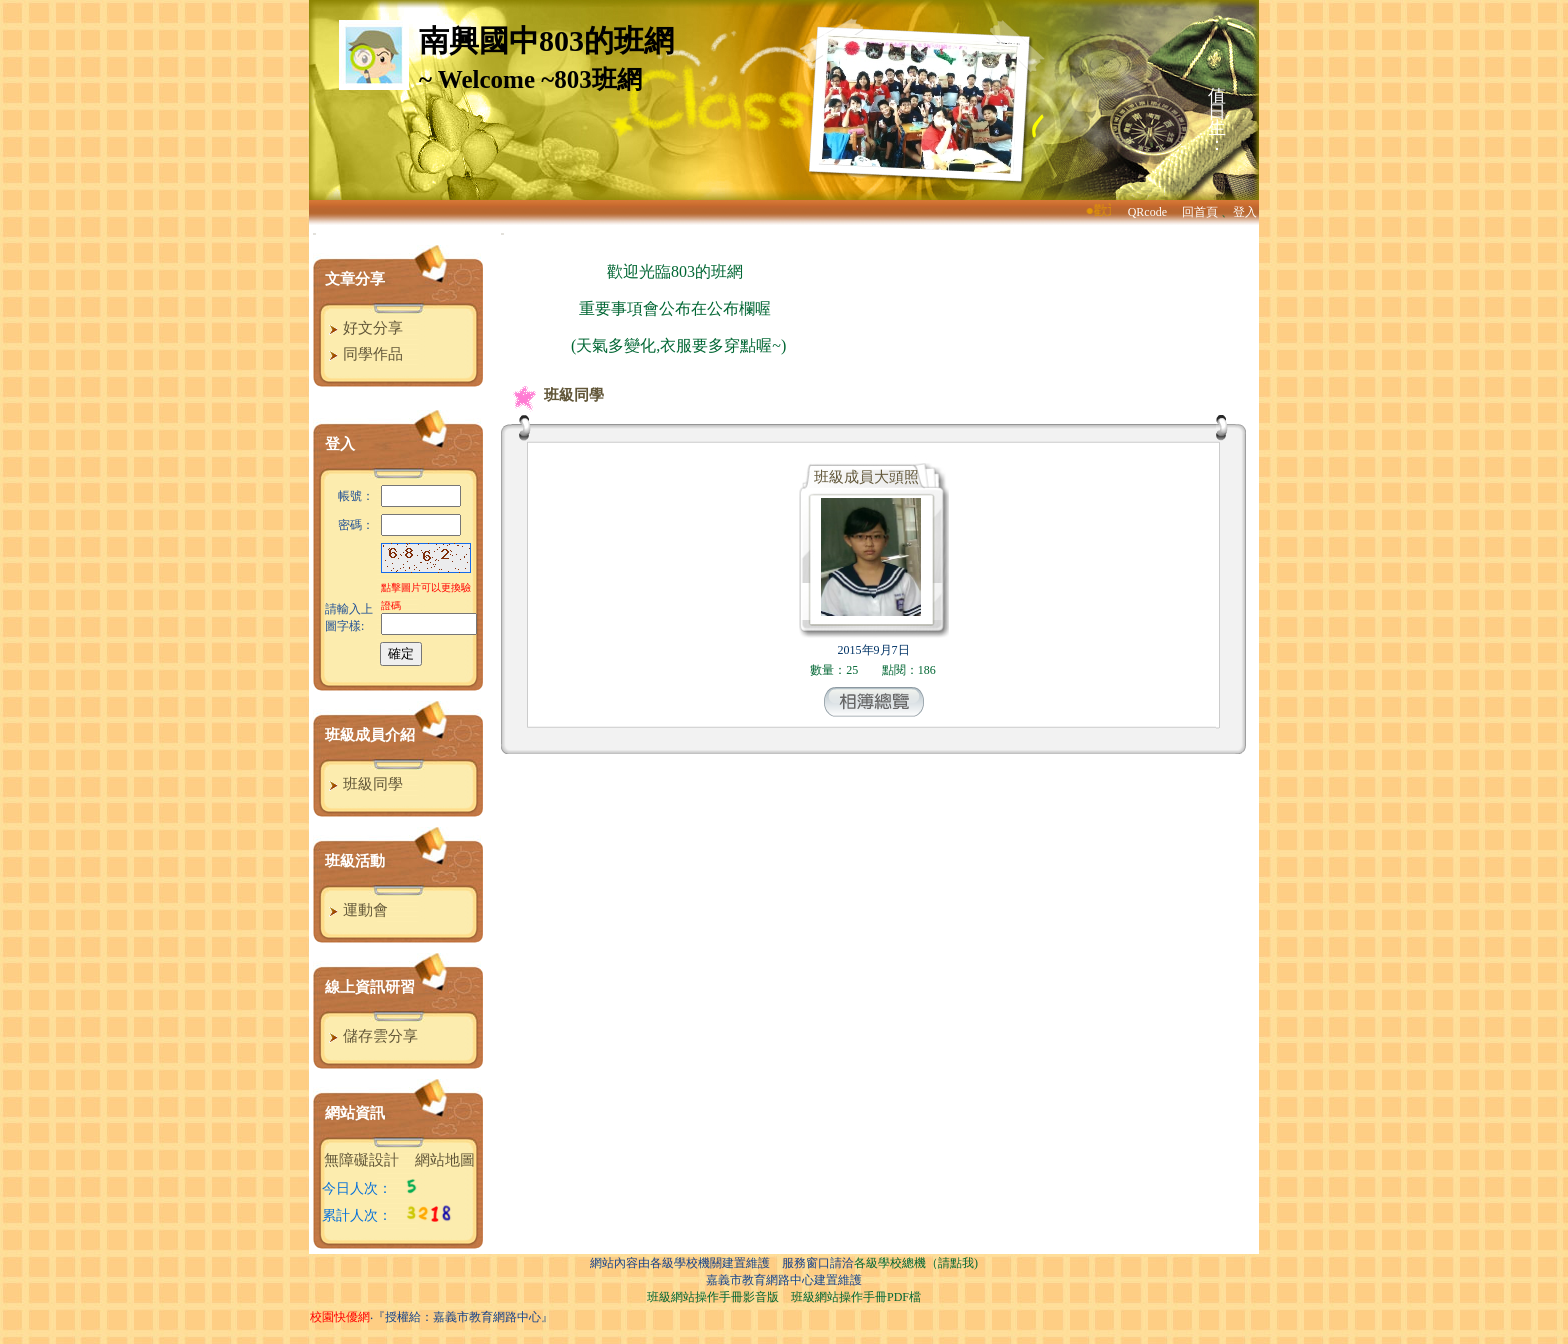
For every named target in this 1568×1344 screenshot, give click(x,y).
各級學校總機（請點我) (916, 1263)
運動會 (356, 910)
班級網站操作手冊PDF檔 (856, 1297)
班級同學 (363, 784)
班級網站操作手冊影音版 (713, 1297)
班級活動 (355, 861)
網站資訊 (355, 1113)
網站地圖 (445, 1160)
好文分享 (363, 328)
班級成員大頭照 (866, 477)
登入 (1245, 212)
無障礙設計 (361, 1160)
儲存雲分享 (371, 1036)
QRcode (1147, 212)
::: (314, 233)
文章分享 (355, 279)
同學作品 (363, 354)
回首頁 (1200, 212)
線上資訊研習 (370, 987)
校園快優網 (340, 1317)
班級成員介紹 (370, 735)
